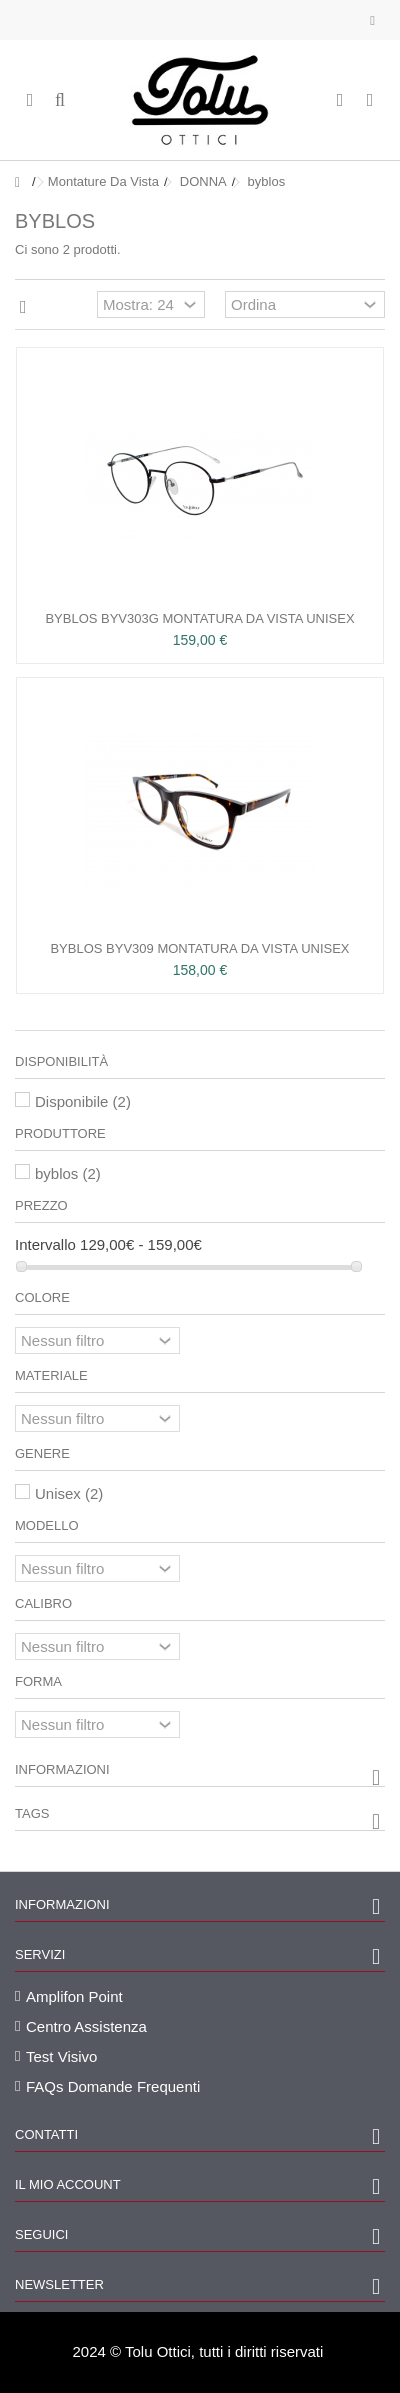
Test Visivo (61, 2056)
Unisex (69, 1493)
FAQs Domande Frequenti (113, 2086)
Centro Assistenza (86, 2026)
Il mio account (68, 2184)
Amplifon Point (74, 1996)
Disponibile (83, 1101)
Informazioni (62, 1769)
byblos (68, 1173)
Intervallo (45, 1244)
